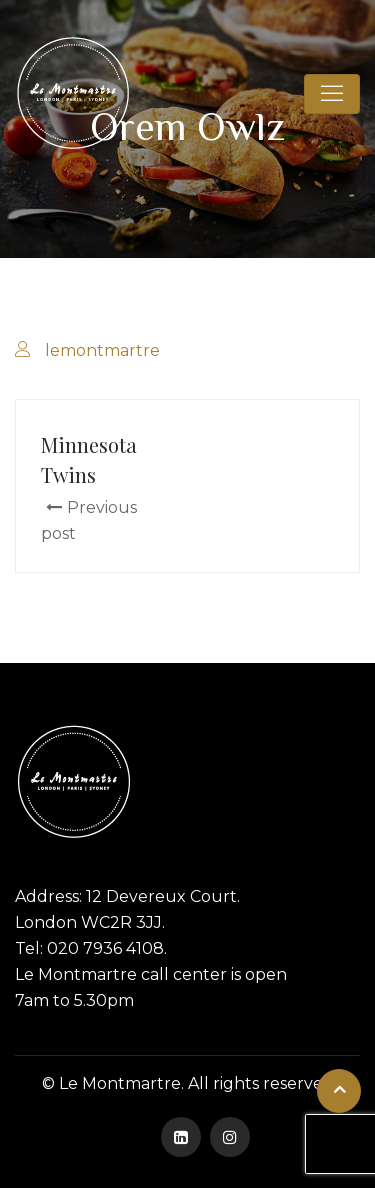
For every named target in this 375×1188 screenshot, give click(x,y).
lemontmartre (102, 350)
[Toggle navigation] (332, 94)
